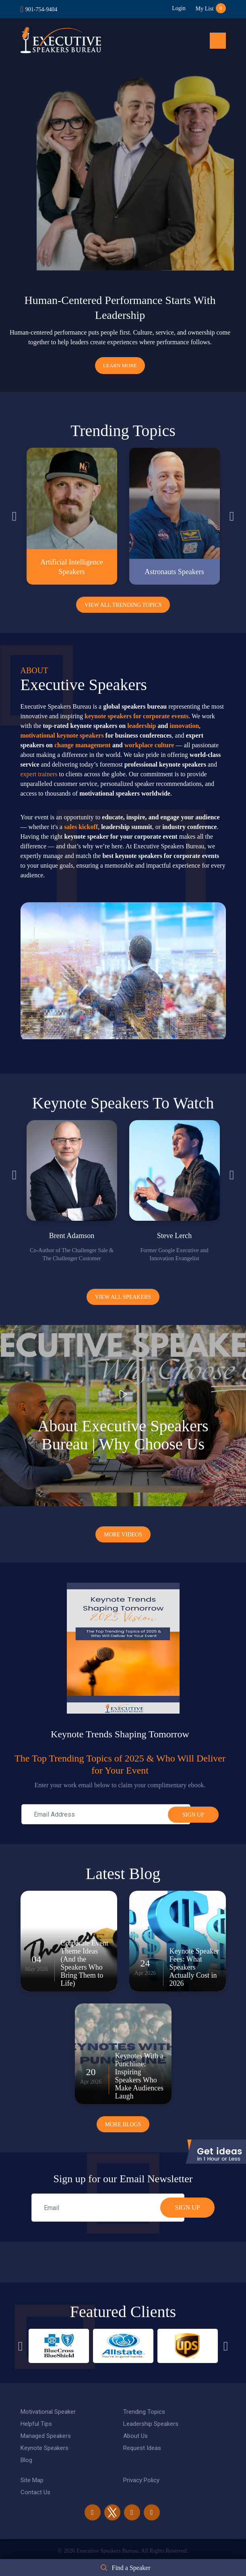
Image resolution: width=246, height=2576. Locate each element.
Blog (26, 2460)
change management (82, 745)
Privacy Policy (141, 2480)
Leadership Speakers (150, 2423)
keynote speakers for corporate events (136, 716)
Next (232, 516)
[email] (107, 2208)
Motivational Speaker (48, 2411)
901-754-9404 (41, 9)
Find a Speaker (131, 2567)
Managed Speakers (46, 2436)
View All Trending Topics (123, 605)
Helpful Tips (36, 2423)
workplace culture (149, 745)
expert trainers (39, 774)
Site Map (32, 2480)
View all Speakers (123, 1297)
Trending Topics (144, 2411)
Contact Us (35, 2492)
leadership (141, 725)
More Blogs (123, 2124)
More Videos (123, 1535)
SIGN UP (187, 2207)
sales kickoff (81, 826)
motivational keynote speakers (62, 735)
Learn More (120, 365)
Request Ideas (142, 2448)
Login (178, 8)
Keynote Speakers (44, 2448)
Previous (14, 516)
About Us (135, 2436)
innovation (184, 725)
